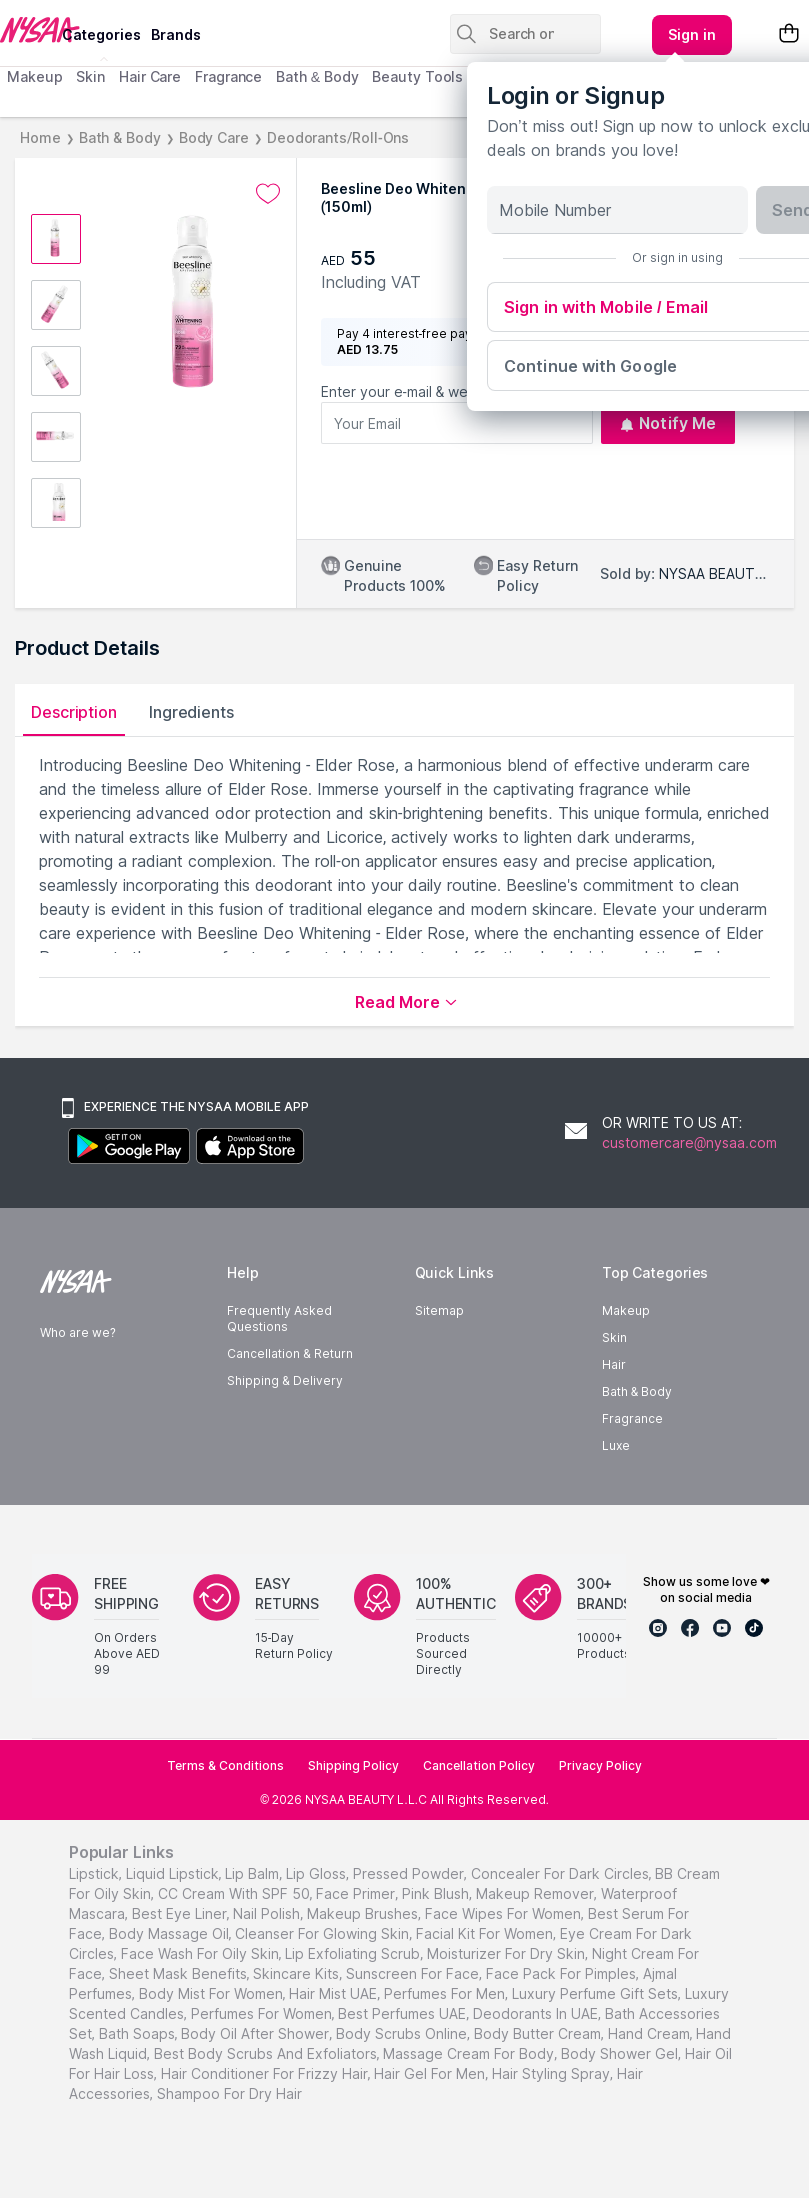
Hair (614, 1364)
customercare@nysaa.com (689, 1142)
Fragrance (228, 76)
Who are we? (78, 1332)
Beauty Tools (417, 76)
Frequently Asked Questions (279, 1318)
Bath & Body (317, 76)
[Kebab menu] (692, 35)
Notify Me (667, 423)
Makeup (34, 76)
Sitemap (439, 1310)
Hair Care (150, 76)
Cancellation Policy (479, 1765)
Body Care (214, 137)
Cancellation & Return (289, 1353)
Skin (90, 76)
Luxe (616, 1445)
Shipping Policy (353, 1765)
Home (40, 137)
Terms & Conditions (225, 1765)
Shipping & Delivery (284, 1380)
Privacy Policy (600, 1765)
